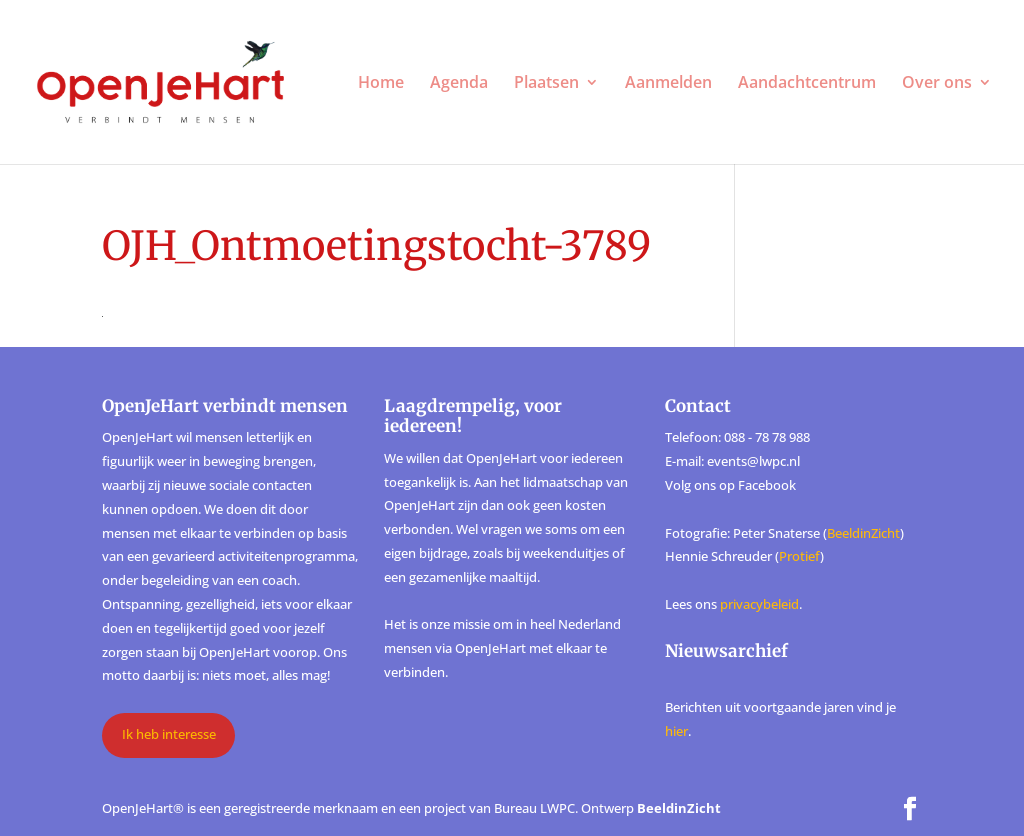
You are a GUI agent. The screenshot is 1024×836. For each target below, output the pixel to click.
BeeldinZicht (863, 533)
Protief (799, 556)
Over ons (937, 84)
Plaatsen (546, 84)
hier (676, 731)
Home (381, 84)
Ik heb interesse (169, 734)
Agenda (459, 84)
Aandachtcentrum (807, 84)
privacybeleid (759, 604)
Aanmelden (668, 84)
